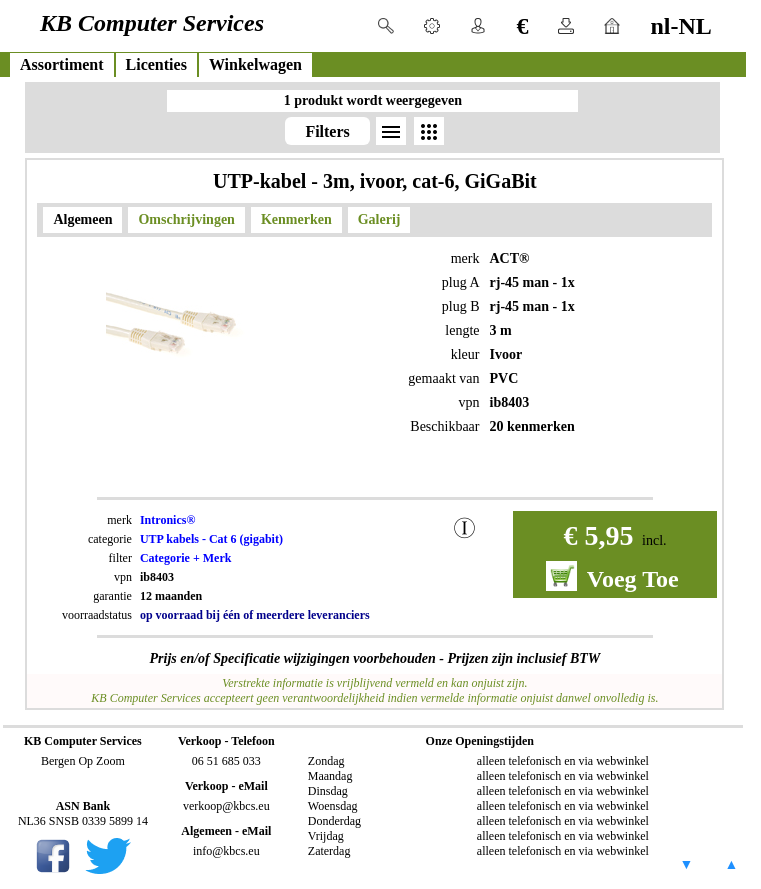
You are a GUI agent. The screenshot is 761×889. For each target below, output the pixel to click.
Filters (327, 131)
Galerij (379, 219)
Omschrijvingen (186, 219)
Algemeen (82, 219)
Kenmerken (296, 219)
